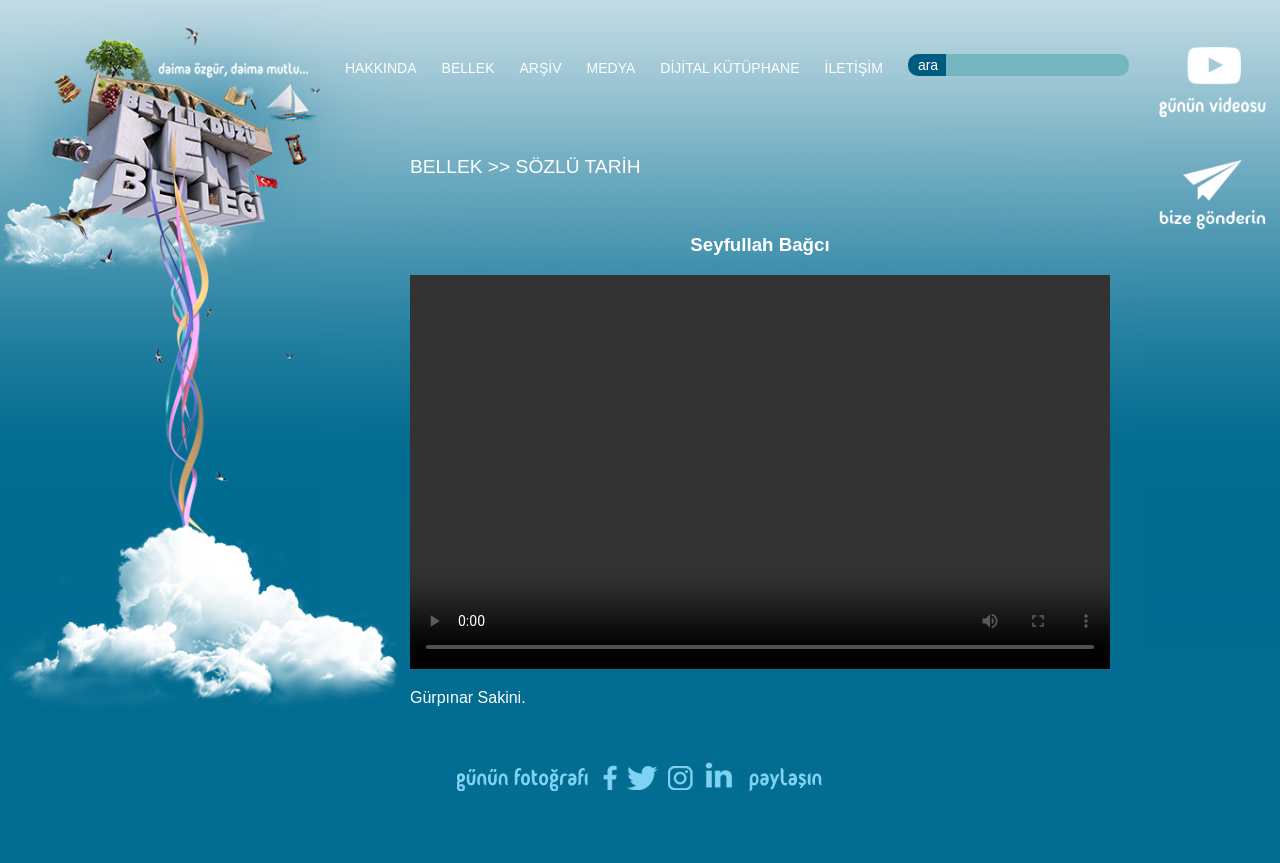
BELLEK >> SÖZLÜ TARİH (525, 166)
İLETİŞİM (854, 68)
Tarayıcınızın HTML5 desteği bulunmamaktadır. (760, 472)
